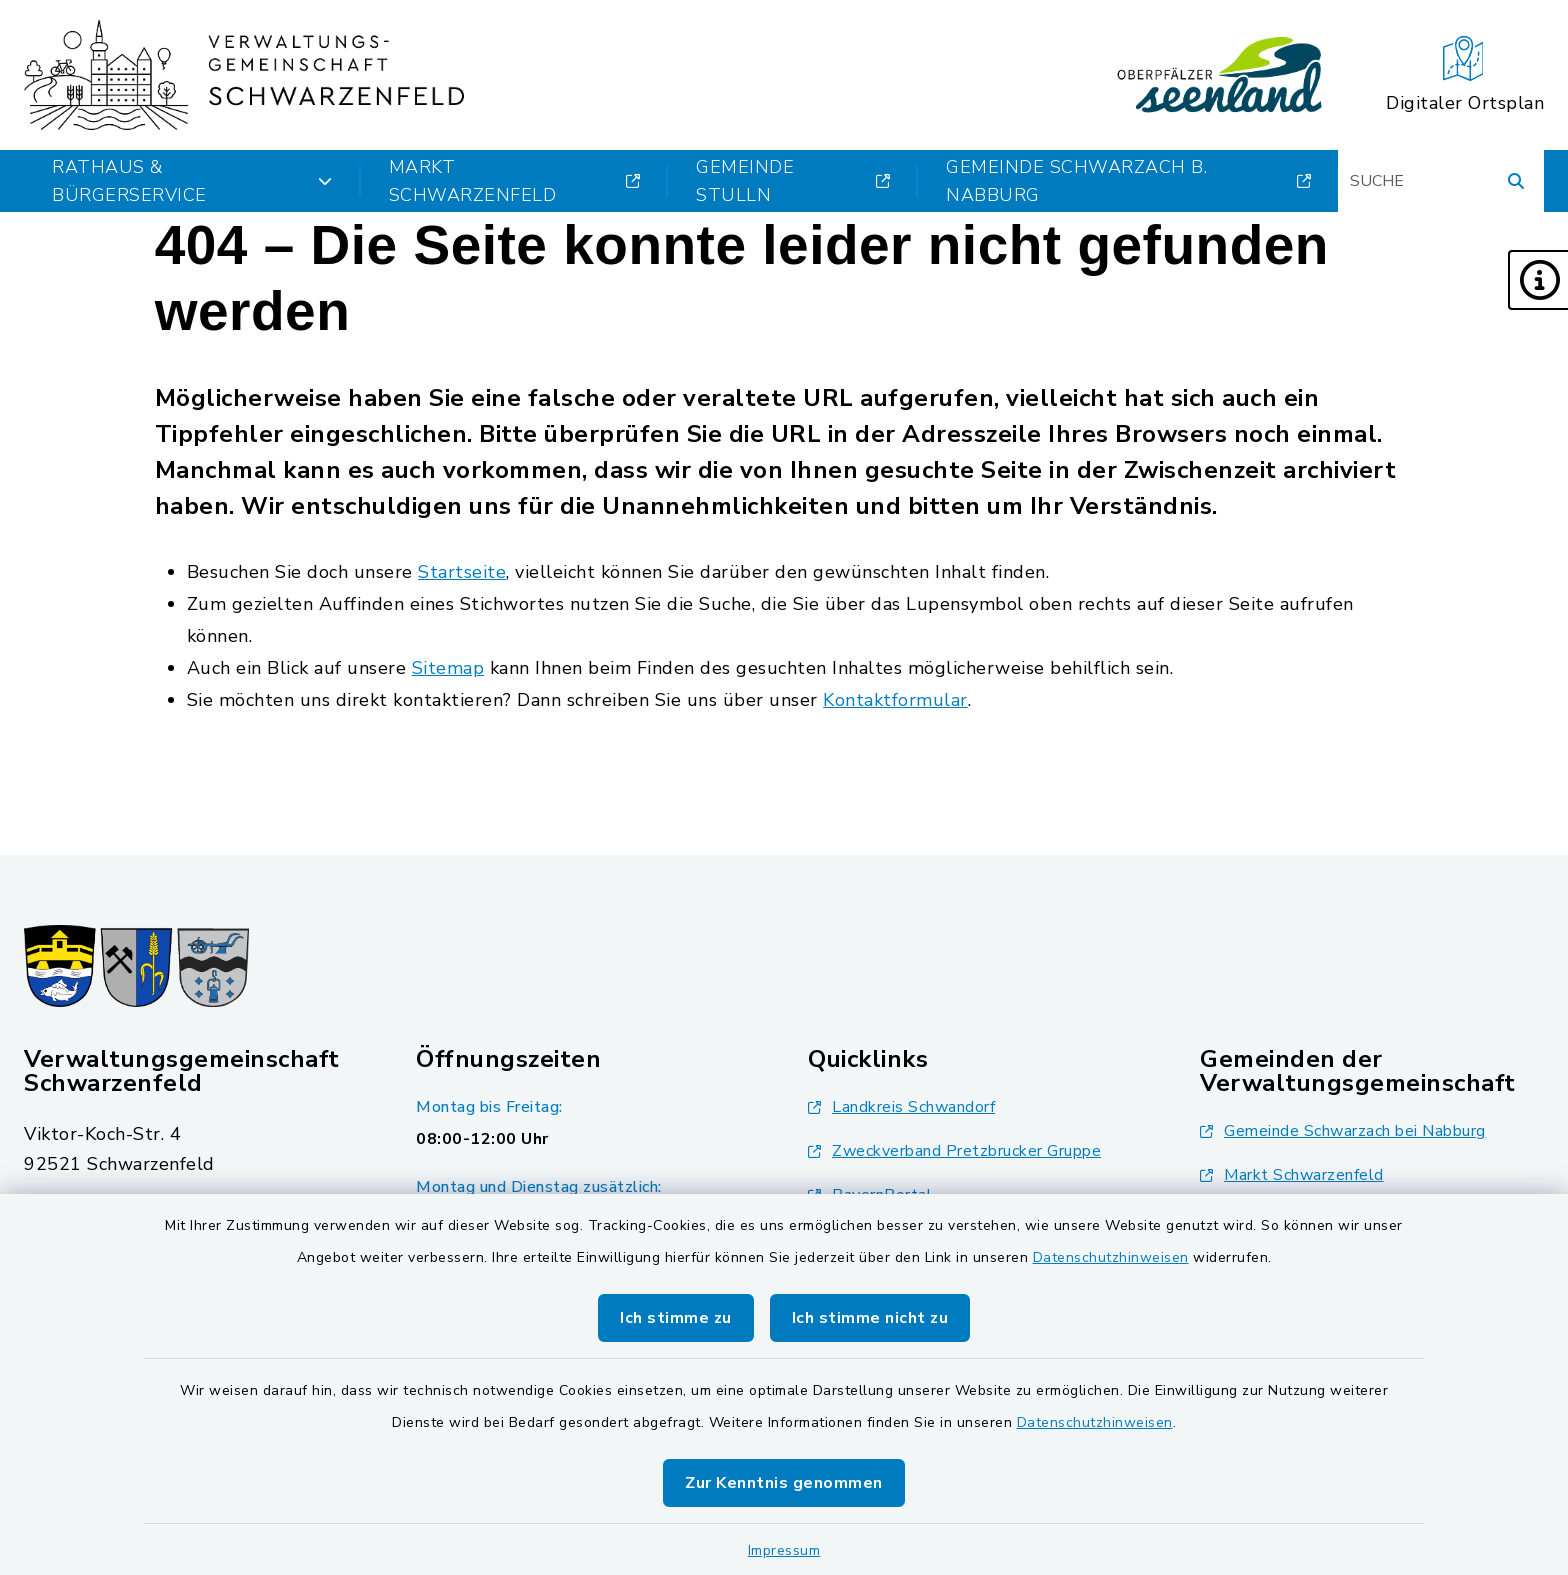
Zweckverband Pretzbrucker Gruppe (954, 1151)
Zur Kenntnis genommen (784, 1483)
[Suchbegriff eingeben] (1441, 181)
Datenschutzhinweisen (1111, 1257)
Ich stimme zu (676, 1318)
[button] (1538, 280)
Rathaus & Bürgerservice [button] (192, 181)
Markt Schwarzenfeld (514, 181)
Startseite (462, 572)
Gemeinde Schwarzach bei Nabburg (1343, 1131)
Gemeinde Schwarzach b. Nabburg (1128, 181)
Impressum (784, 1550)
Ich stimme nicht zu (870, 1318)
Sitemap (448, 668)
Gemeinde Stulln (793, 181)
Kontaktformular (895, 700)
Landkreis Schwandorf (901, 1107)
